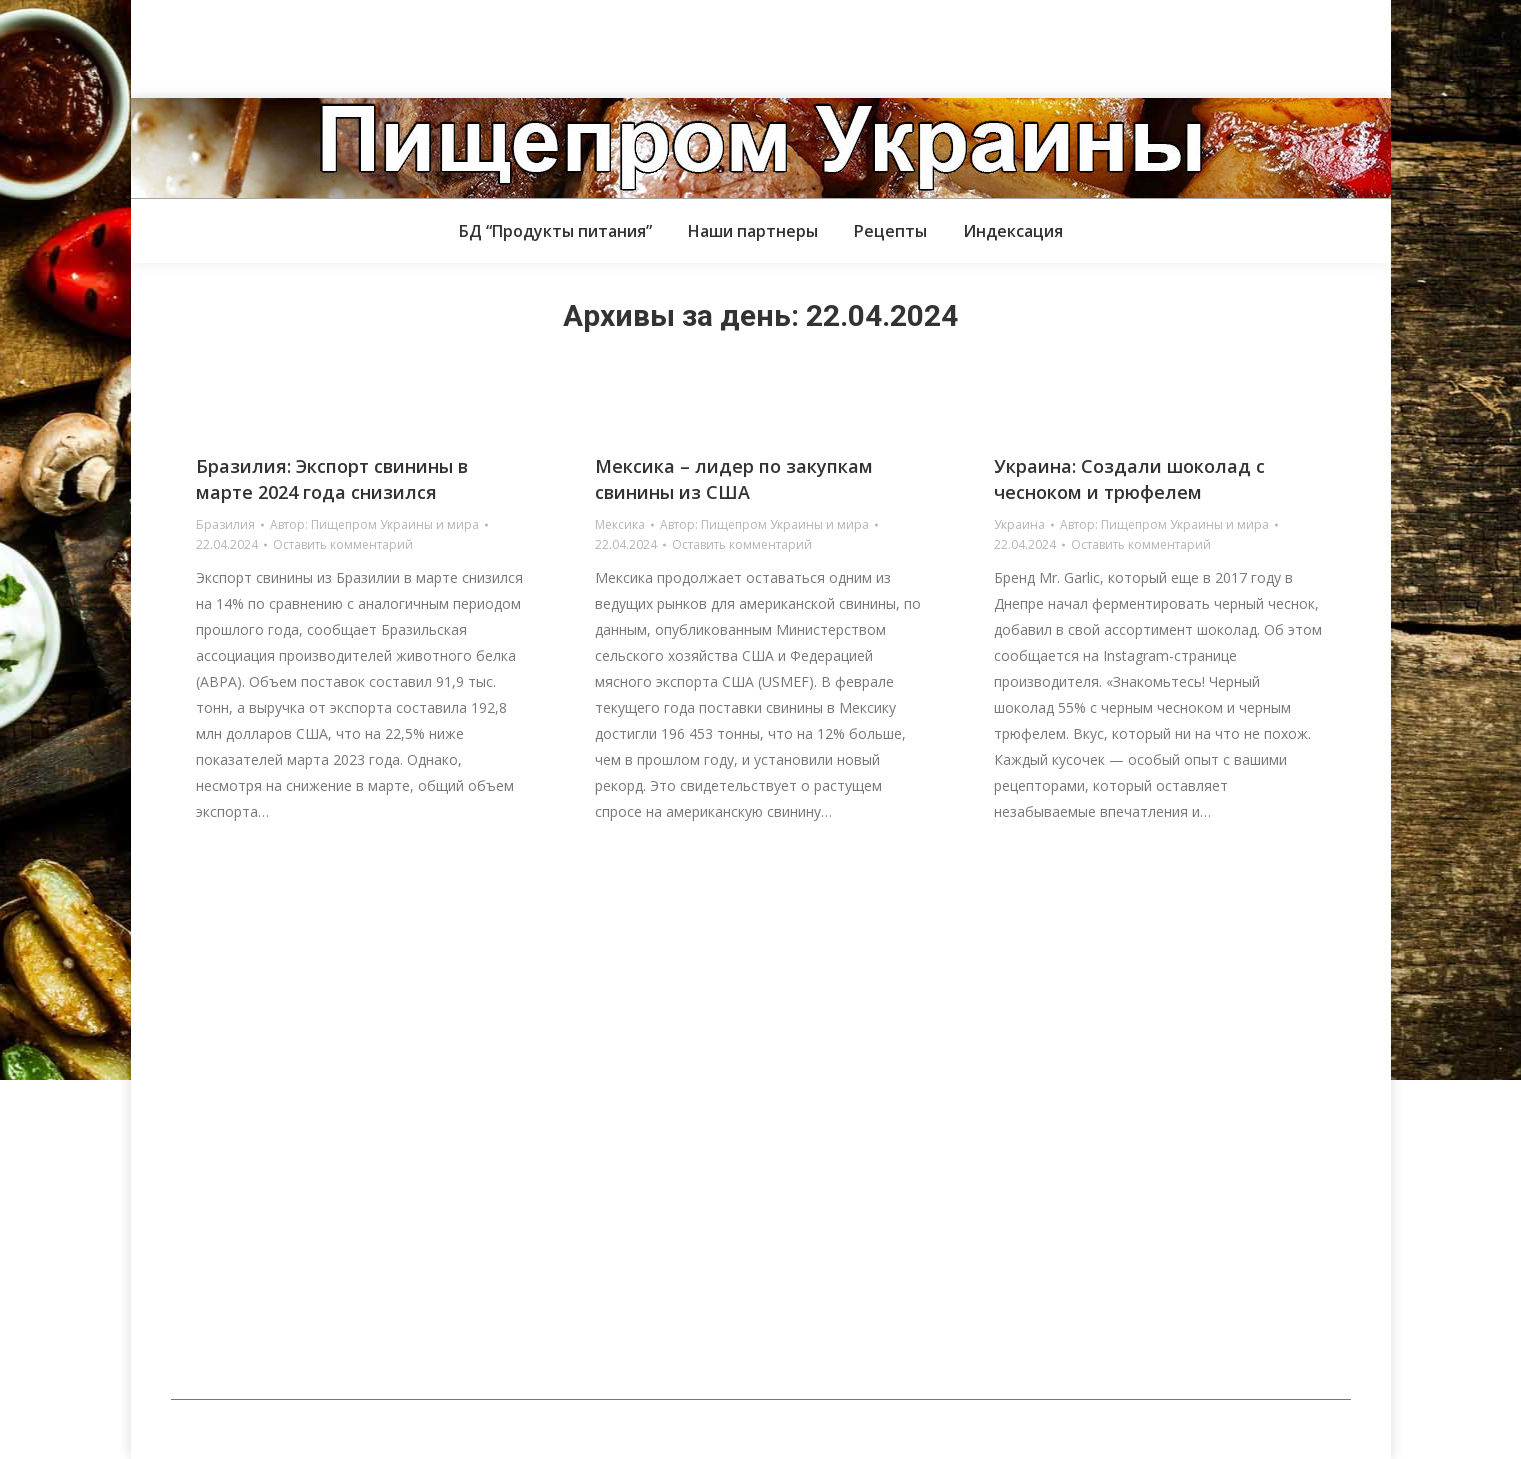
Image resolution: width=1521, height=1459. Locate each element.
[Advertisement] (364, 45)
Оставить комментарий (343, 544)
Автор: (374, 524)
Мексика (620, 524)
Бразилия (225, 524)
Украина (1019, 524)
